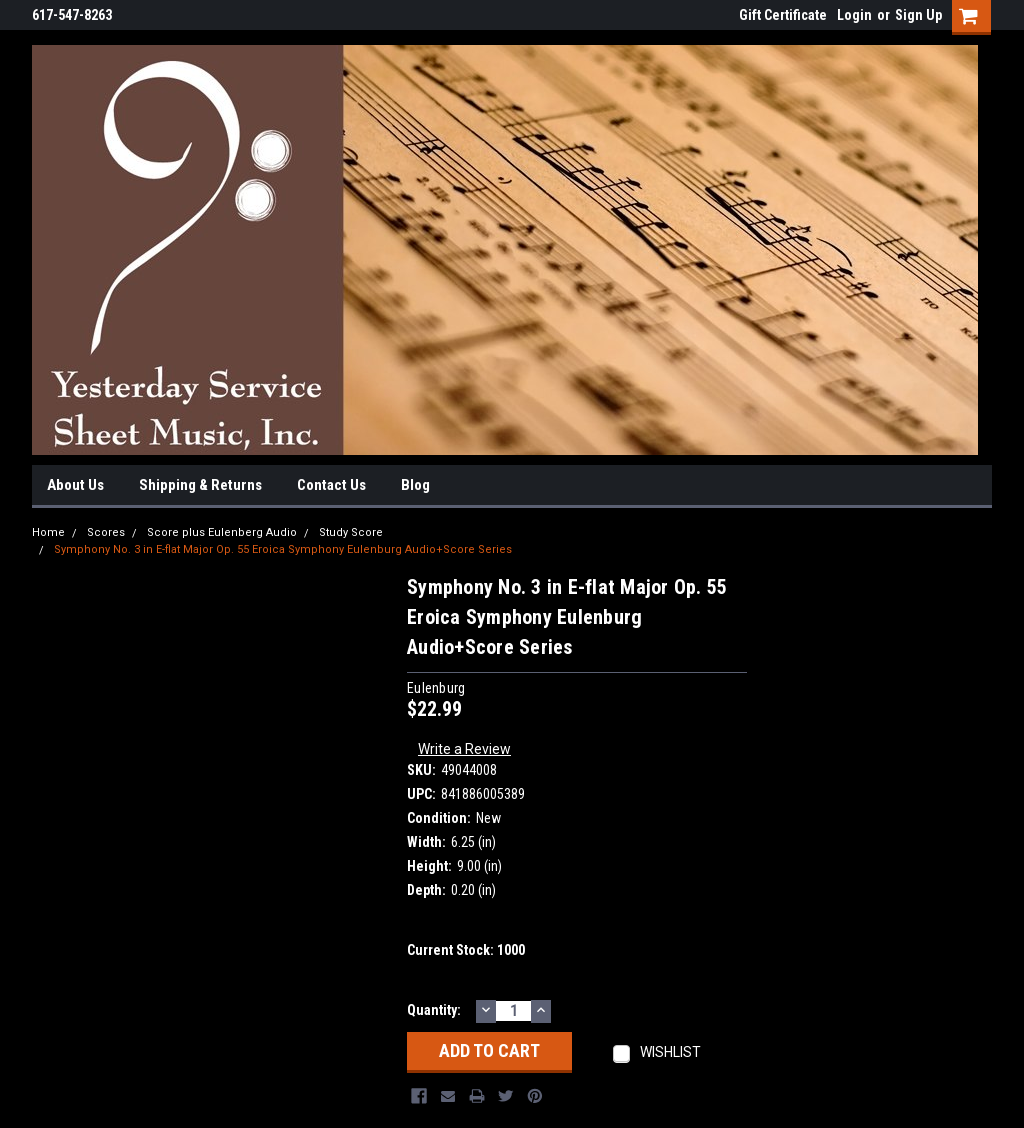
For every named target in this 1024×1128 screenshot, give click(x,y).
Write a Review (464, 749)
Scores (106, 532)
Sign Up (918, 15)
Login (854, 15)
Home (48, 532)
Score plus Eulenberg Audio (222, 532)
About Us (75, 485)
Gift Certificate (783, 15)
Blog (415, 485)
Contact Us (331, 485)
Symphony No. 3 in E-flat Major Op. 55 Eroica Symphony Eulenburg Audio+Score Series (283, 549)
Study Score (351, 532)
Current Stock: (466, 950)
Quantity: (434, 1010)
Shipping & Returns (200, 485)
